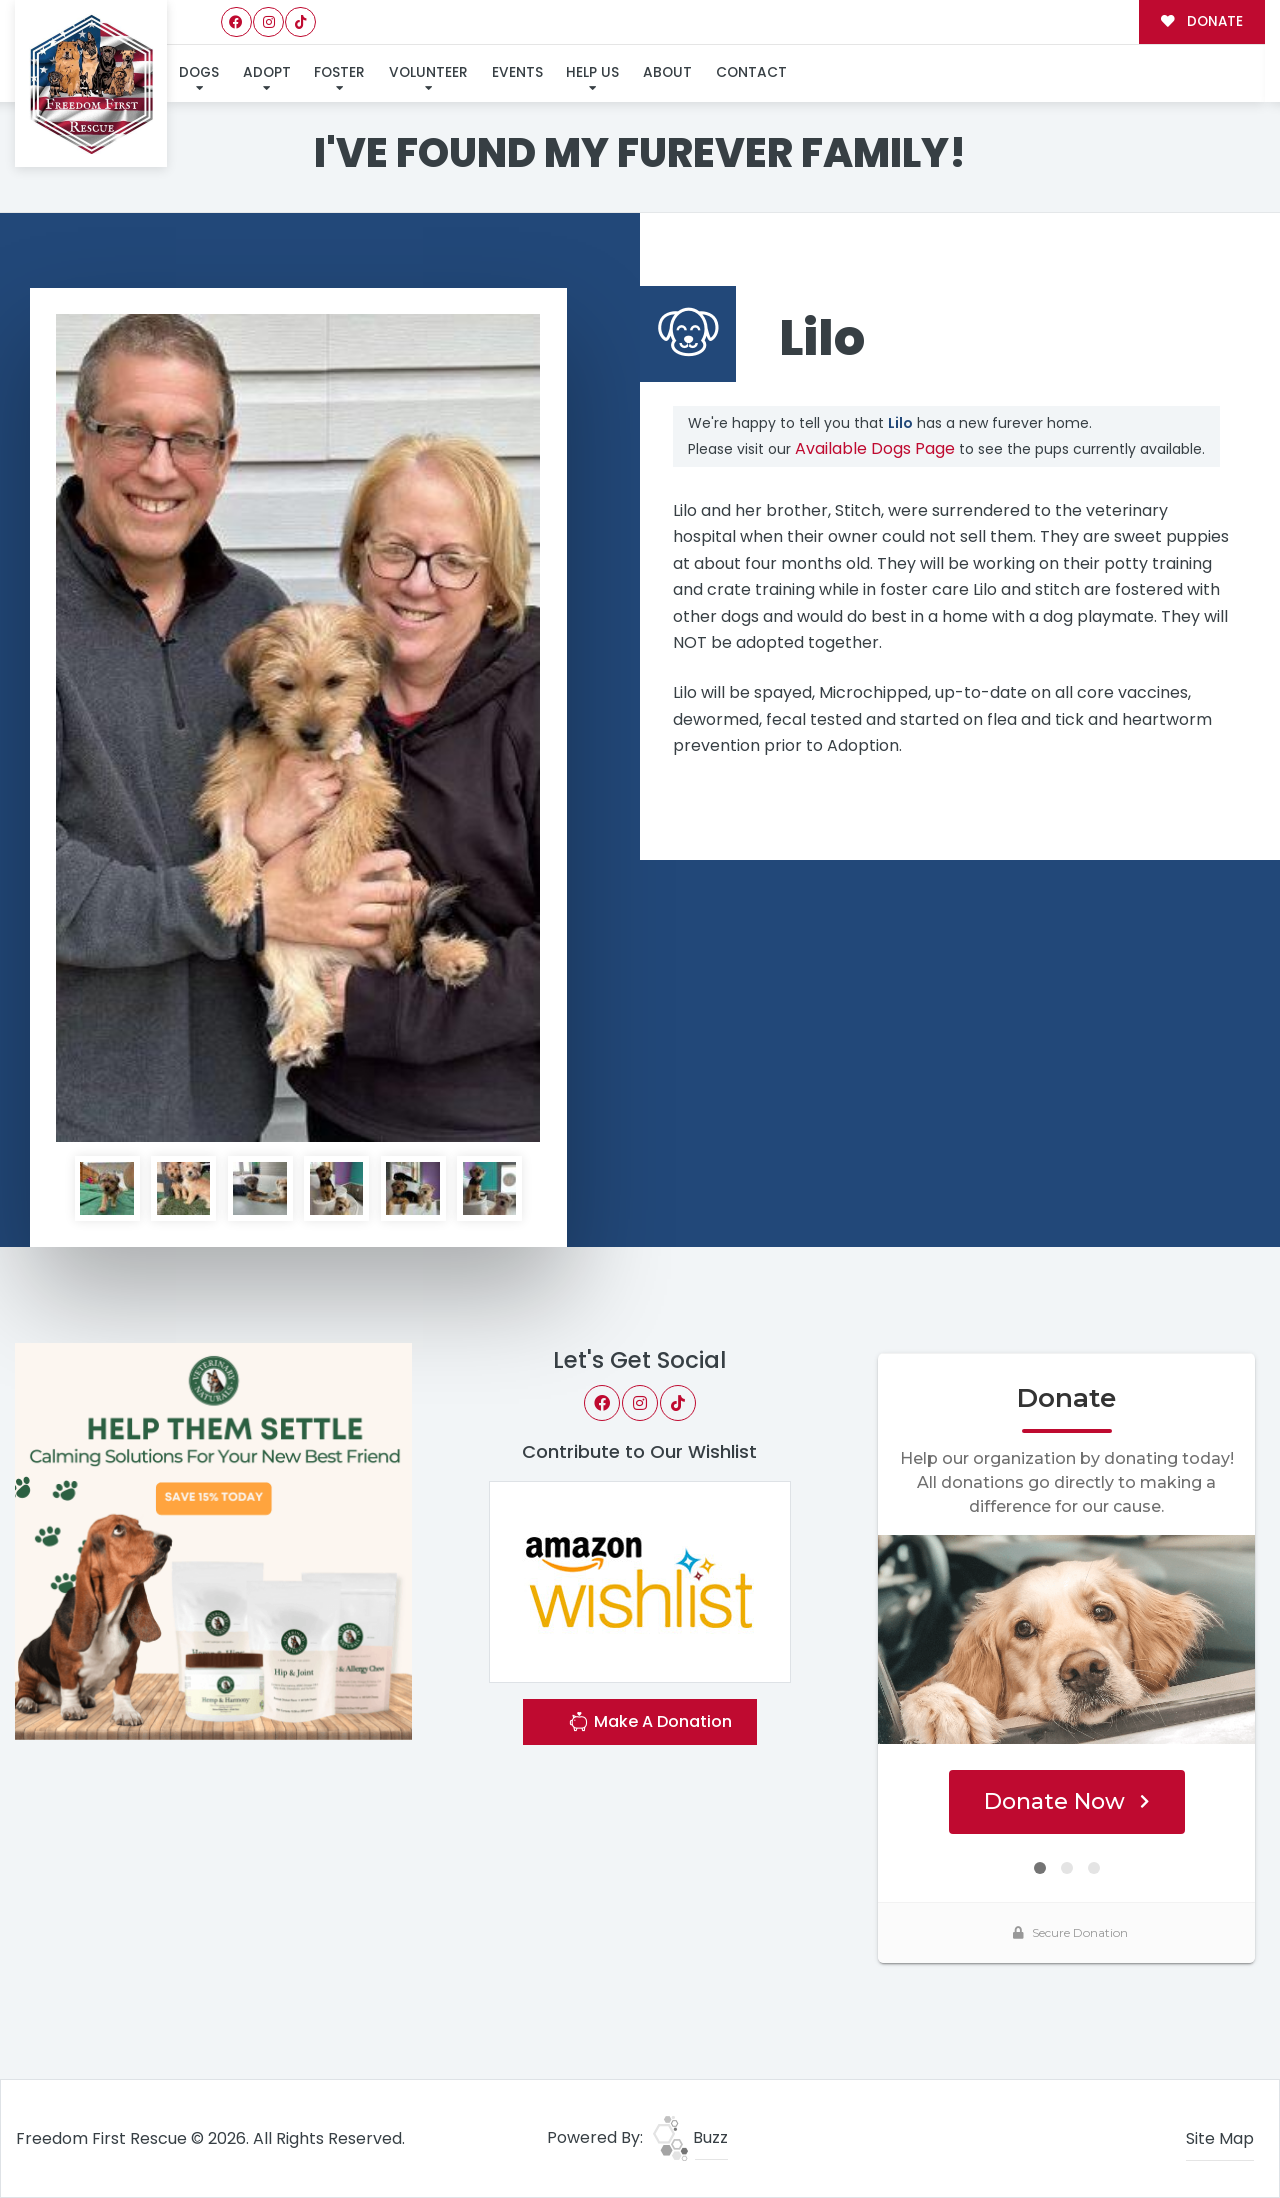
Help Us (592, 72)
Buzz (690, 2137)
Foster (339, 72)
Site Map (1220, 2138)
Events (517, 72)
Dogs (199, 72)
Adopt (267, 72)
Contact (751, 72)
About (667, 72)
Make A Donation (650, 1724)
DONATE (1201, 21)
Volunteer (428, 72)
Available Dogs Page (875, 448)
